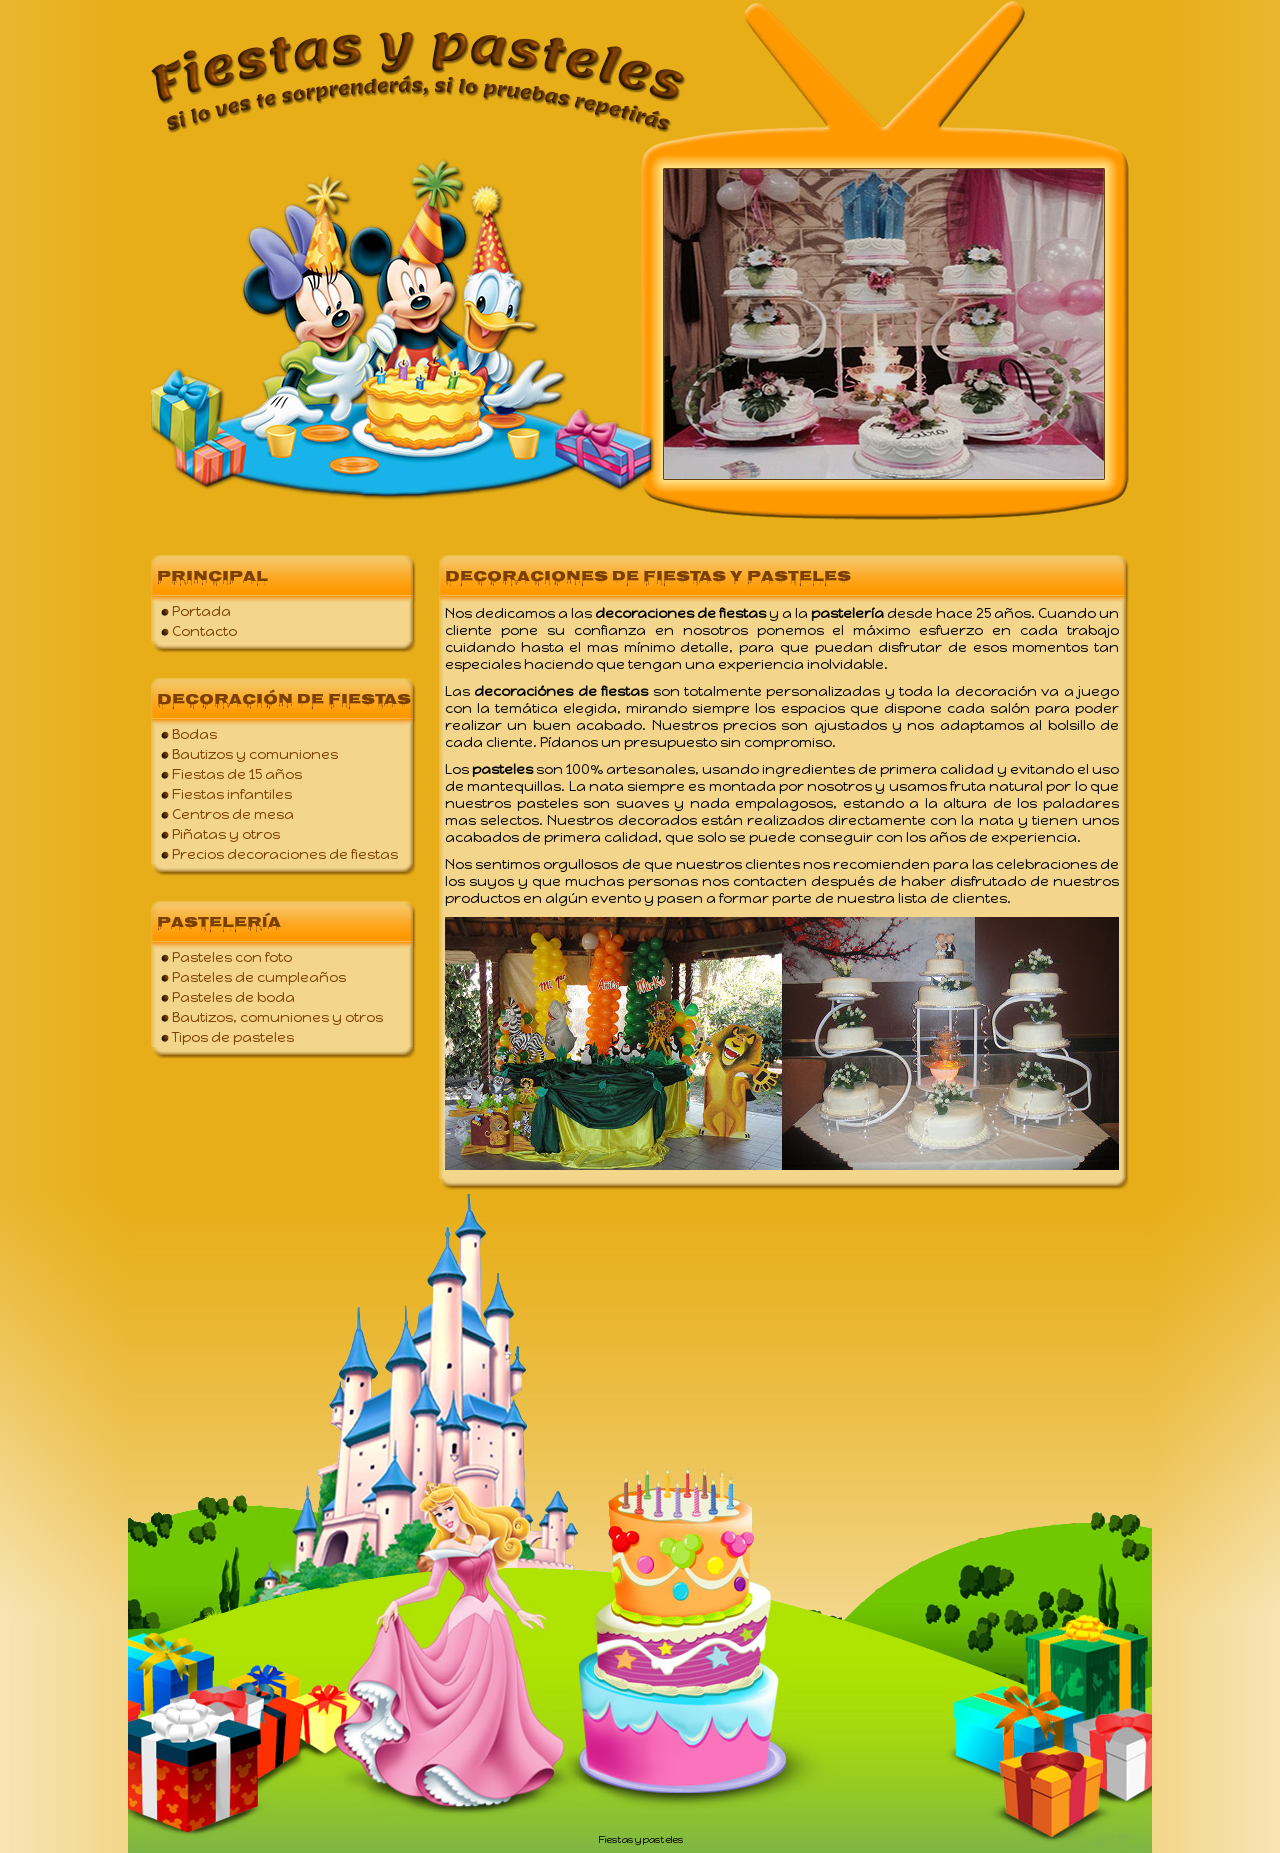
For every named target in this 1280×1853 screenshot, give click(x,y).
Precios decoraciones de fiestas (285, 854)
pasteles (663, 1839)
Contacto (204, 631)
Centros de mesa (233, 814)
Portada (201, 611)
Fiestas (615, 1839)
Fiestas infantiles (232, 794)
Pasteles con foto (232, 957)
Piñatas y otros (226, 834)
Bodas (194, 734)
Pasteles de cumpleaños (259, 977)
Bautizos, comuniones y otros (277, 1017)
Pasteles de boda (233, 997)
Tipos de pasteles (233, 1037)
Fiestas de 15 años (237, 774)
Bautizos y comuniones (255, 754)
